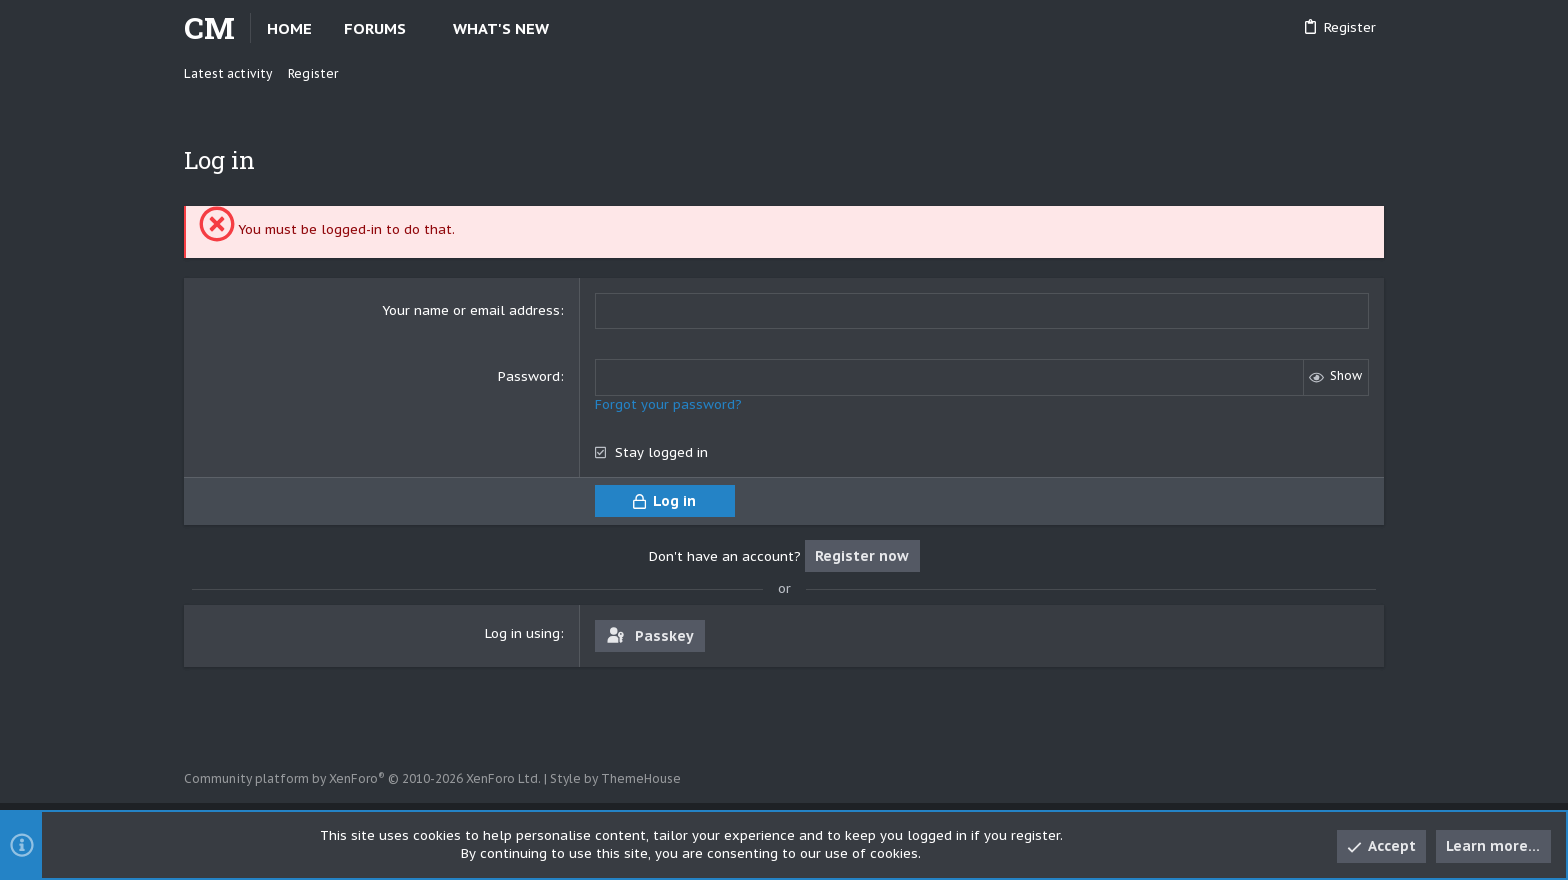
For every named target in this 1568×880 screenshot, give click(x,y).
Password (529, 376)
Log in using (522, 632)
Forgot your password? (668, 403)
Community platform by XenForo (362, 778)
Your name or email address (471, 310)
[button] (422, 28)
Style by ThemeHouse (615, 778)
